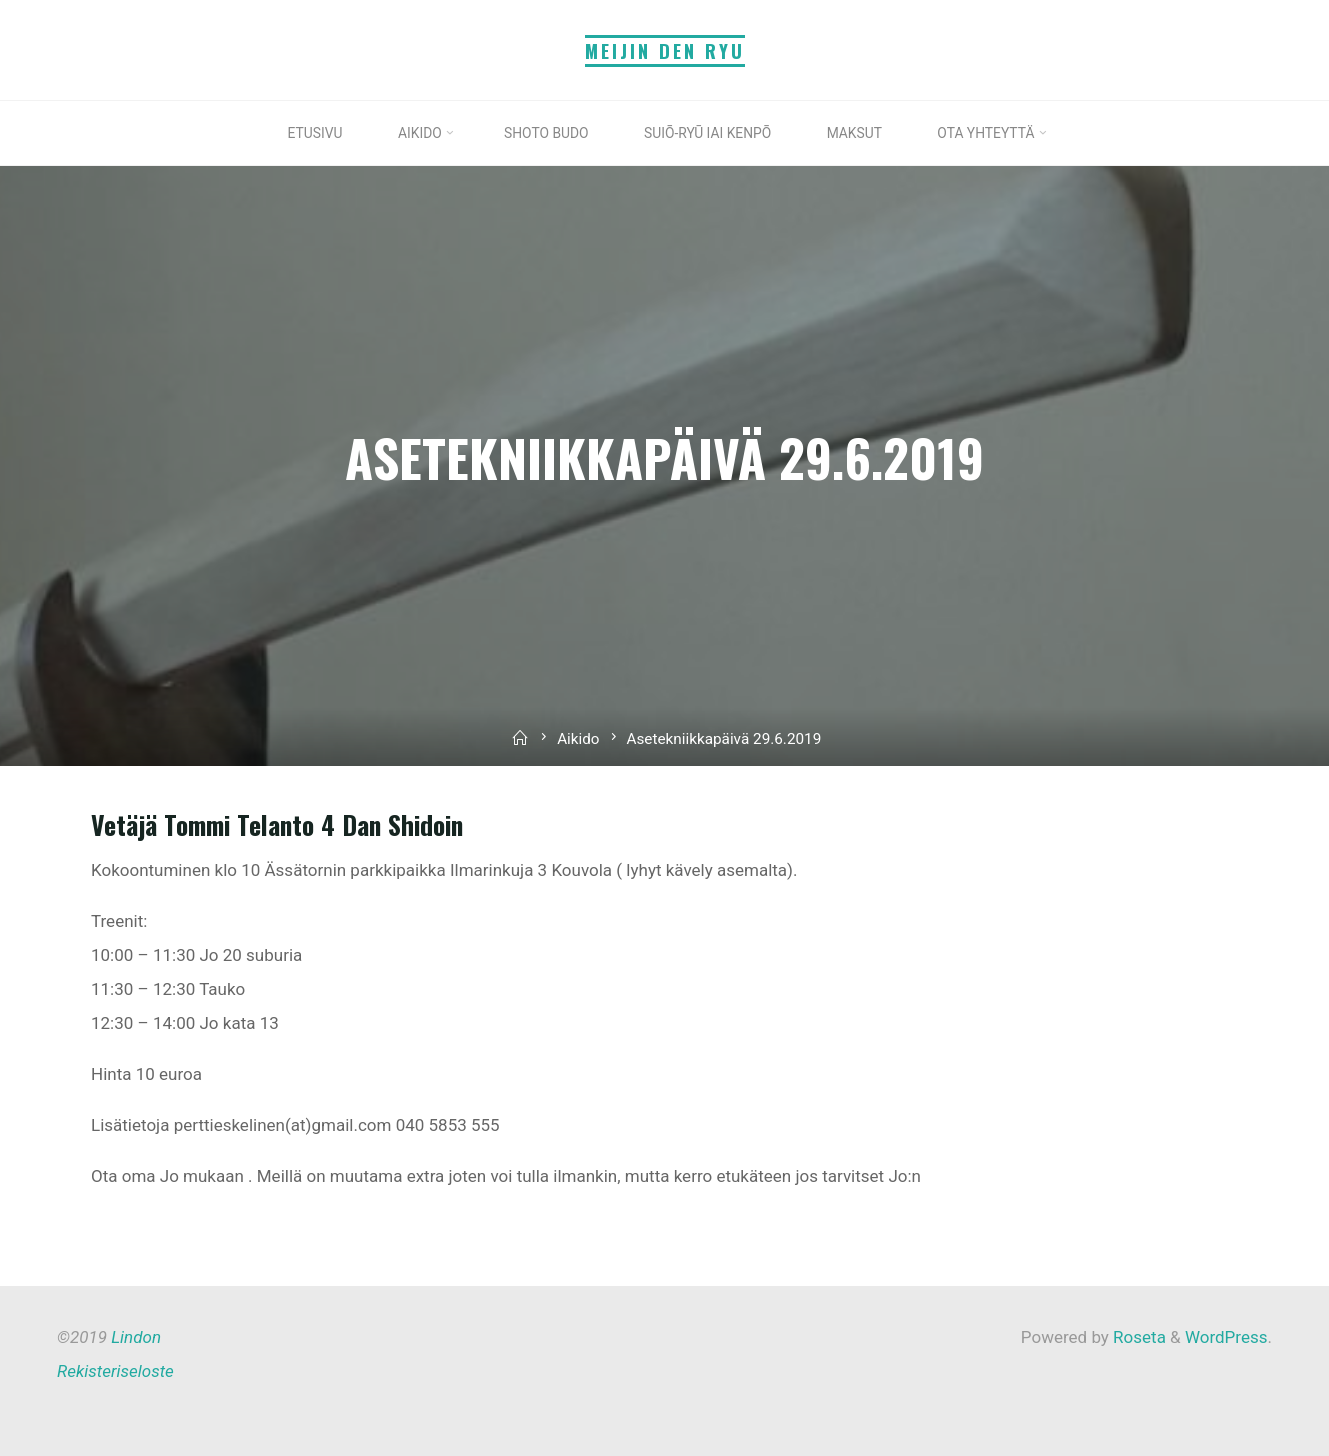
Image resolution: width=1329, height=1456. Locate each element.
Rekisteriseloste (115, 1371)
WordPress (1226, 1337)
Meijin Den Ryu (665, 50)
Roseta (1137, 1337)
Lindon (136, 1337)
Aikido (578, 739)
